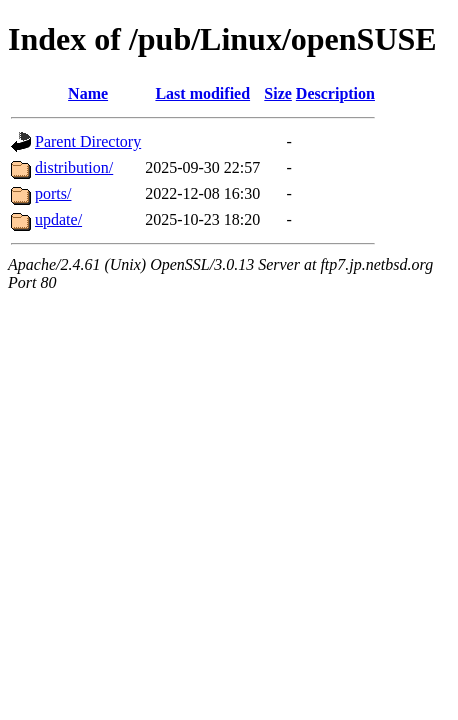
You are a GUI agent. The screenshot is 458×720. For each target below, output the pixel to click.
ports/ (53, 193)
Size (278, 93)
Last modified (202, 93)
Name (88, 93)
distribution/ (74, 167)
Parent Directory (88, 141)
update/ (58, 219)
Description (335, 93)
